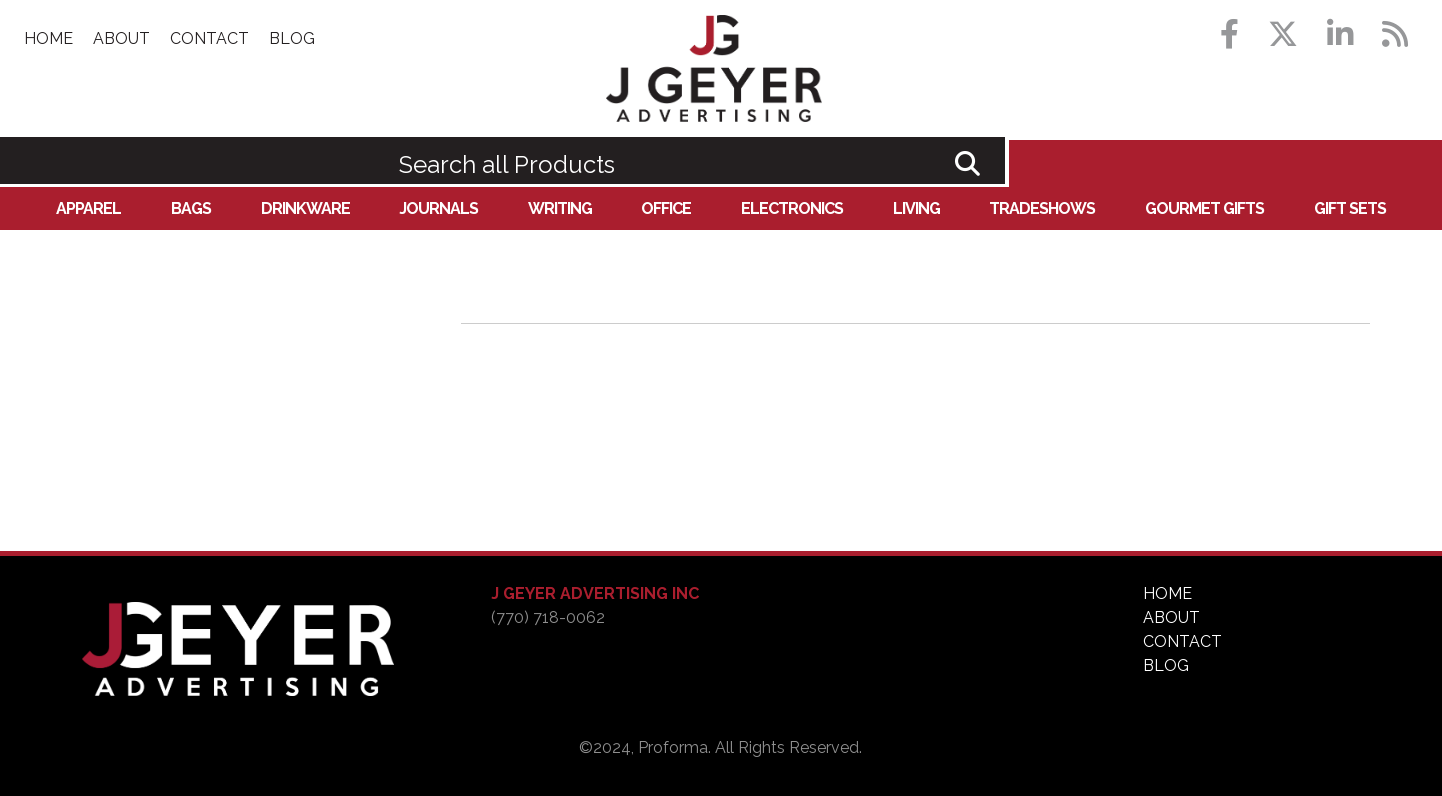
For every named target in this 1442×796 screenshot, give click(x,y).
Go (967, 163)
